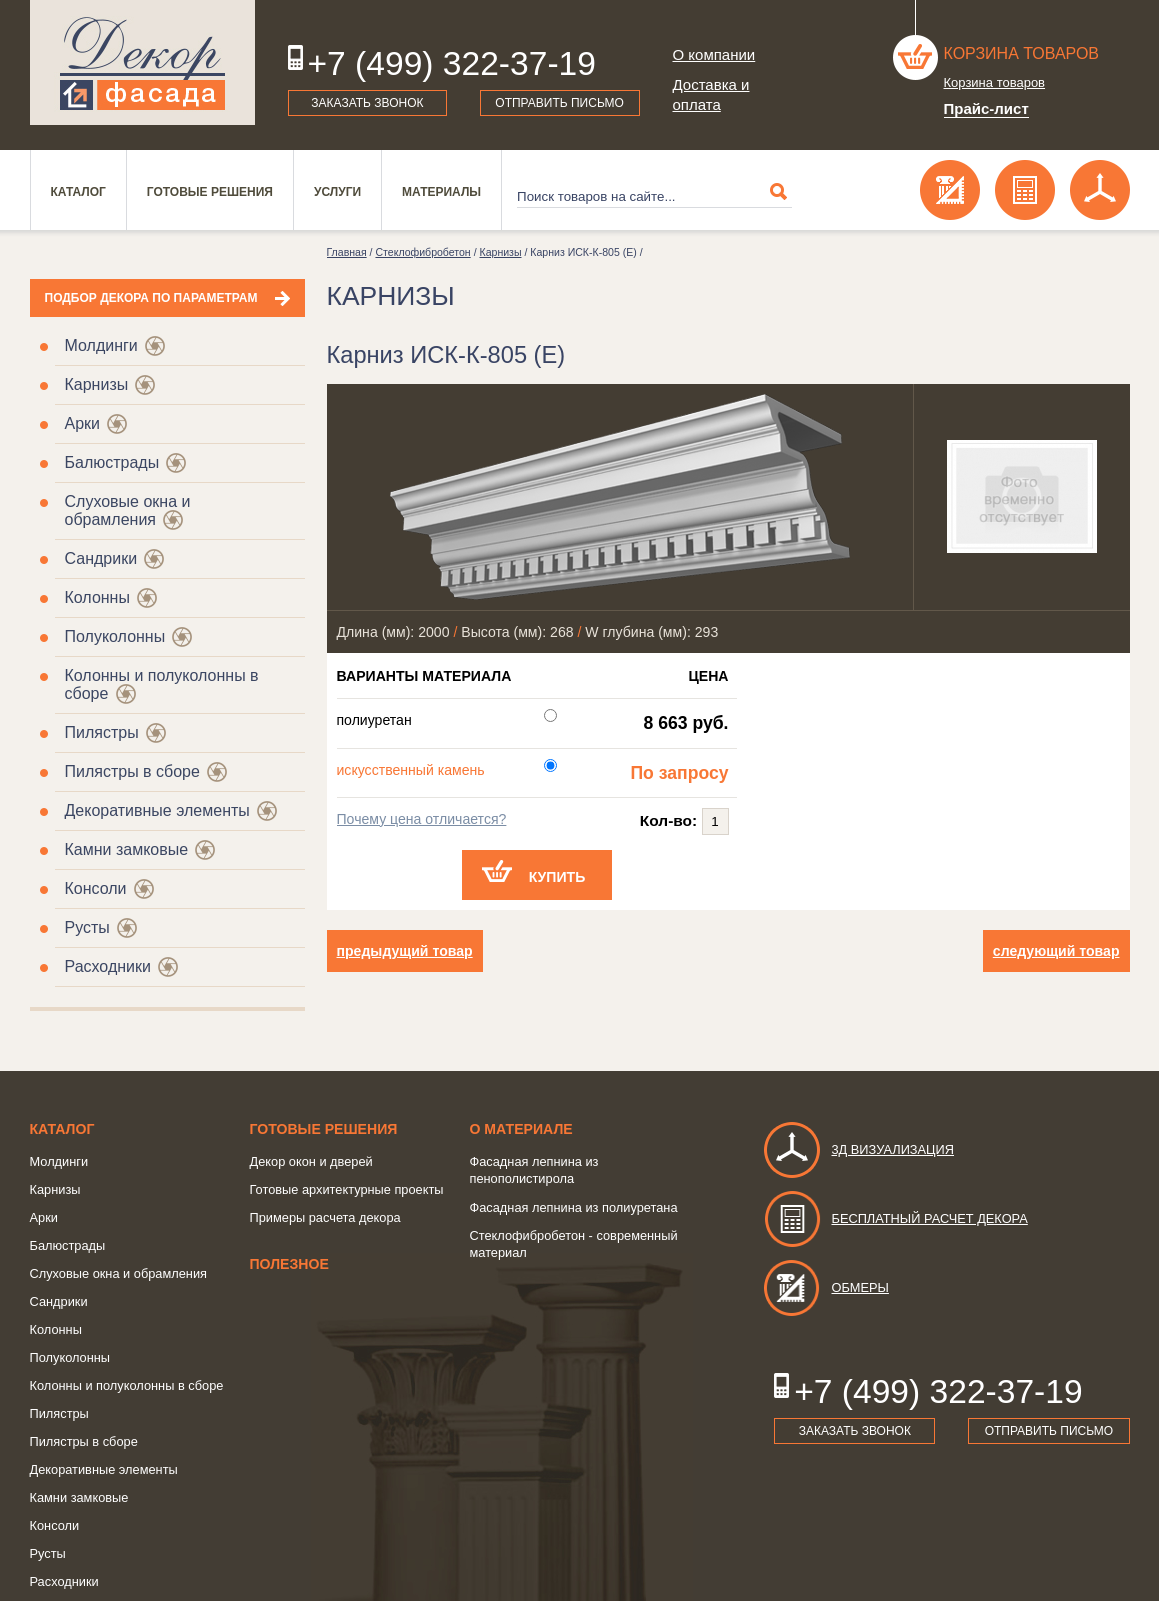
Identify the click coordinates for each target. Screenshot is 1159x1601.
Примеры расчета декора (325, 1217)
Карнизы (97, 384)
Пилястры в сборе (132, 771)
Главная (347, 252)
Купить (557, 877)
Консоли (96, 888)
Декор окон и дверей (311, 1161)
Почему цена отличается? (422, 819)
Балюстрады (112, 462)
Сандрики (101, 558)
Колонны (97, 597)
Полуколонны (115, 636)
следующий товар (1056, 951)
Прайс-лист (986, 108)
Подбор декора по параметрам (151, 298)
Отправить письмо (559, 103)
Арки (83, 423)
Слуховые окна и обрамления (128, 510)
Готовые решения (210, 192)
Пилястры (102, 732)
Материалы (441, 192)
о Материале (521, 1129)
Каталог (78, 192)
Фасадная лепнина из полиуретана (574, 1207)
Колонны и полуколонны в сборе (127, 1385)
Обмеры (825, 1287)
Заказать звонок (367, 103)
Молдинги (101, 345)
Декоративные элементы (157, 810)
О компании (714, 54)
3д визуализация (858, 1149)
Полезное (289, 1264)
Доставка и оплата (711, 94)
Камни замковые (127, 849)
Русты (87, 927)
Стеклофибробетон (422, 252)
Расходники (108, 966)
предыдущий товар (405, 951)
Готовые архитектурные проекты (347, 1189)
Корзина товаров (1022, 53)
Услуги (337, 192)
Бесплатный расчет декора (895, 1218)
